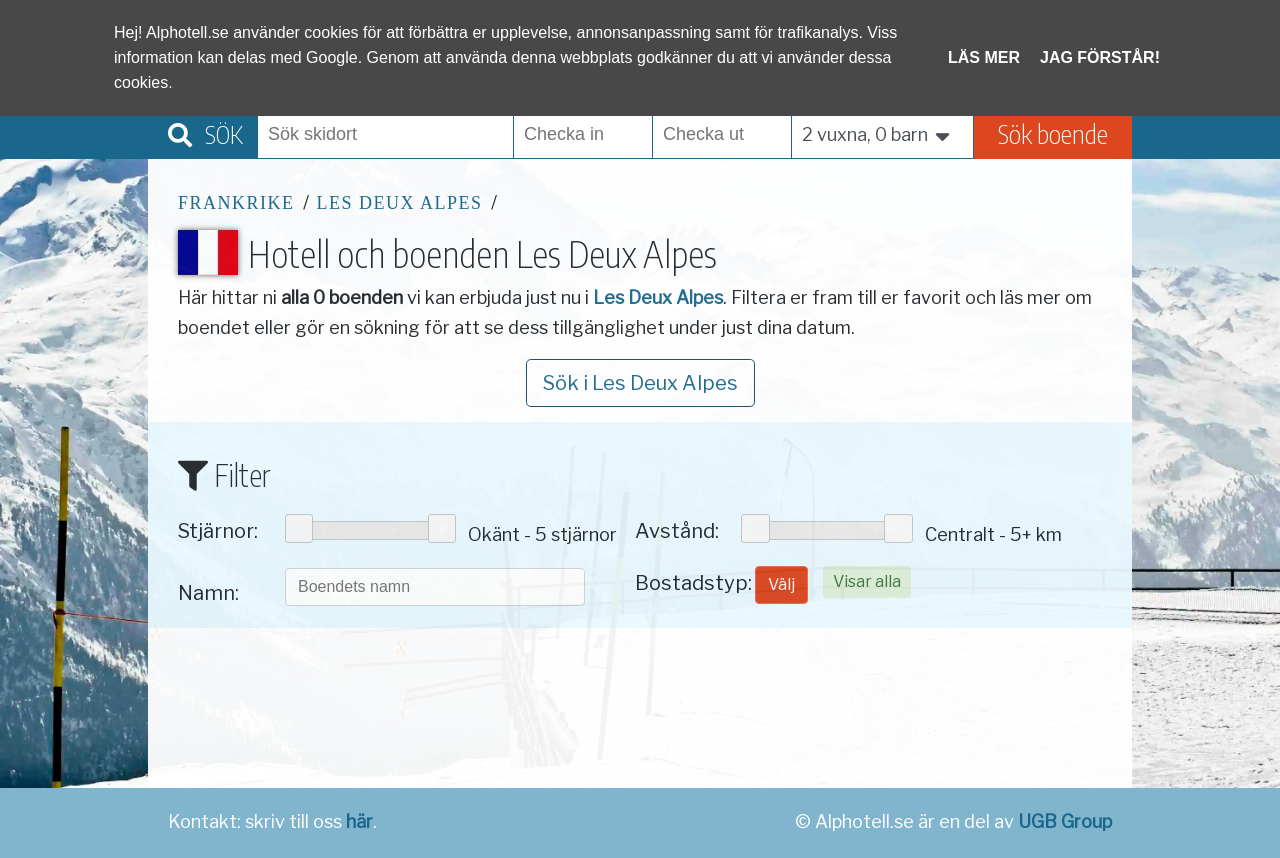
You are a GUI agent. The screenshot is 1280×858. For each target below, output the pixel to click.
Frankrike (236, 203)
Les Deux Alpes (400, 203)
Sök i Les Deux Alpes (640, 383)
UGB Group (1065, 821)
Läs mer (984, 57)
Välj (781, 584)
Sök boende (1053, 133)
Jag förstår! (1100, 57)
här (359, 821)
